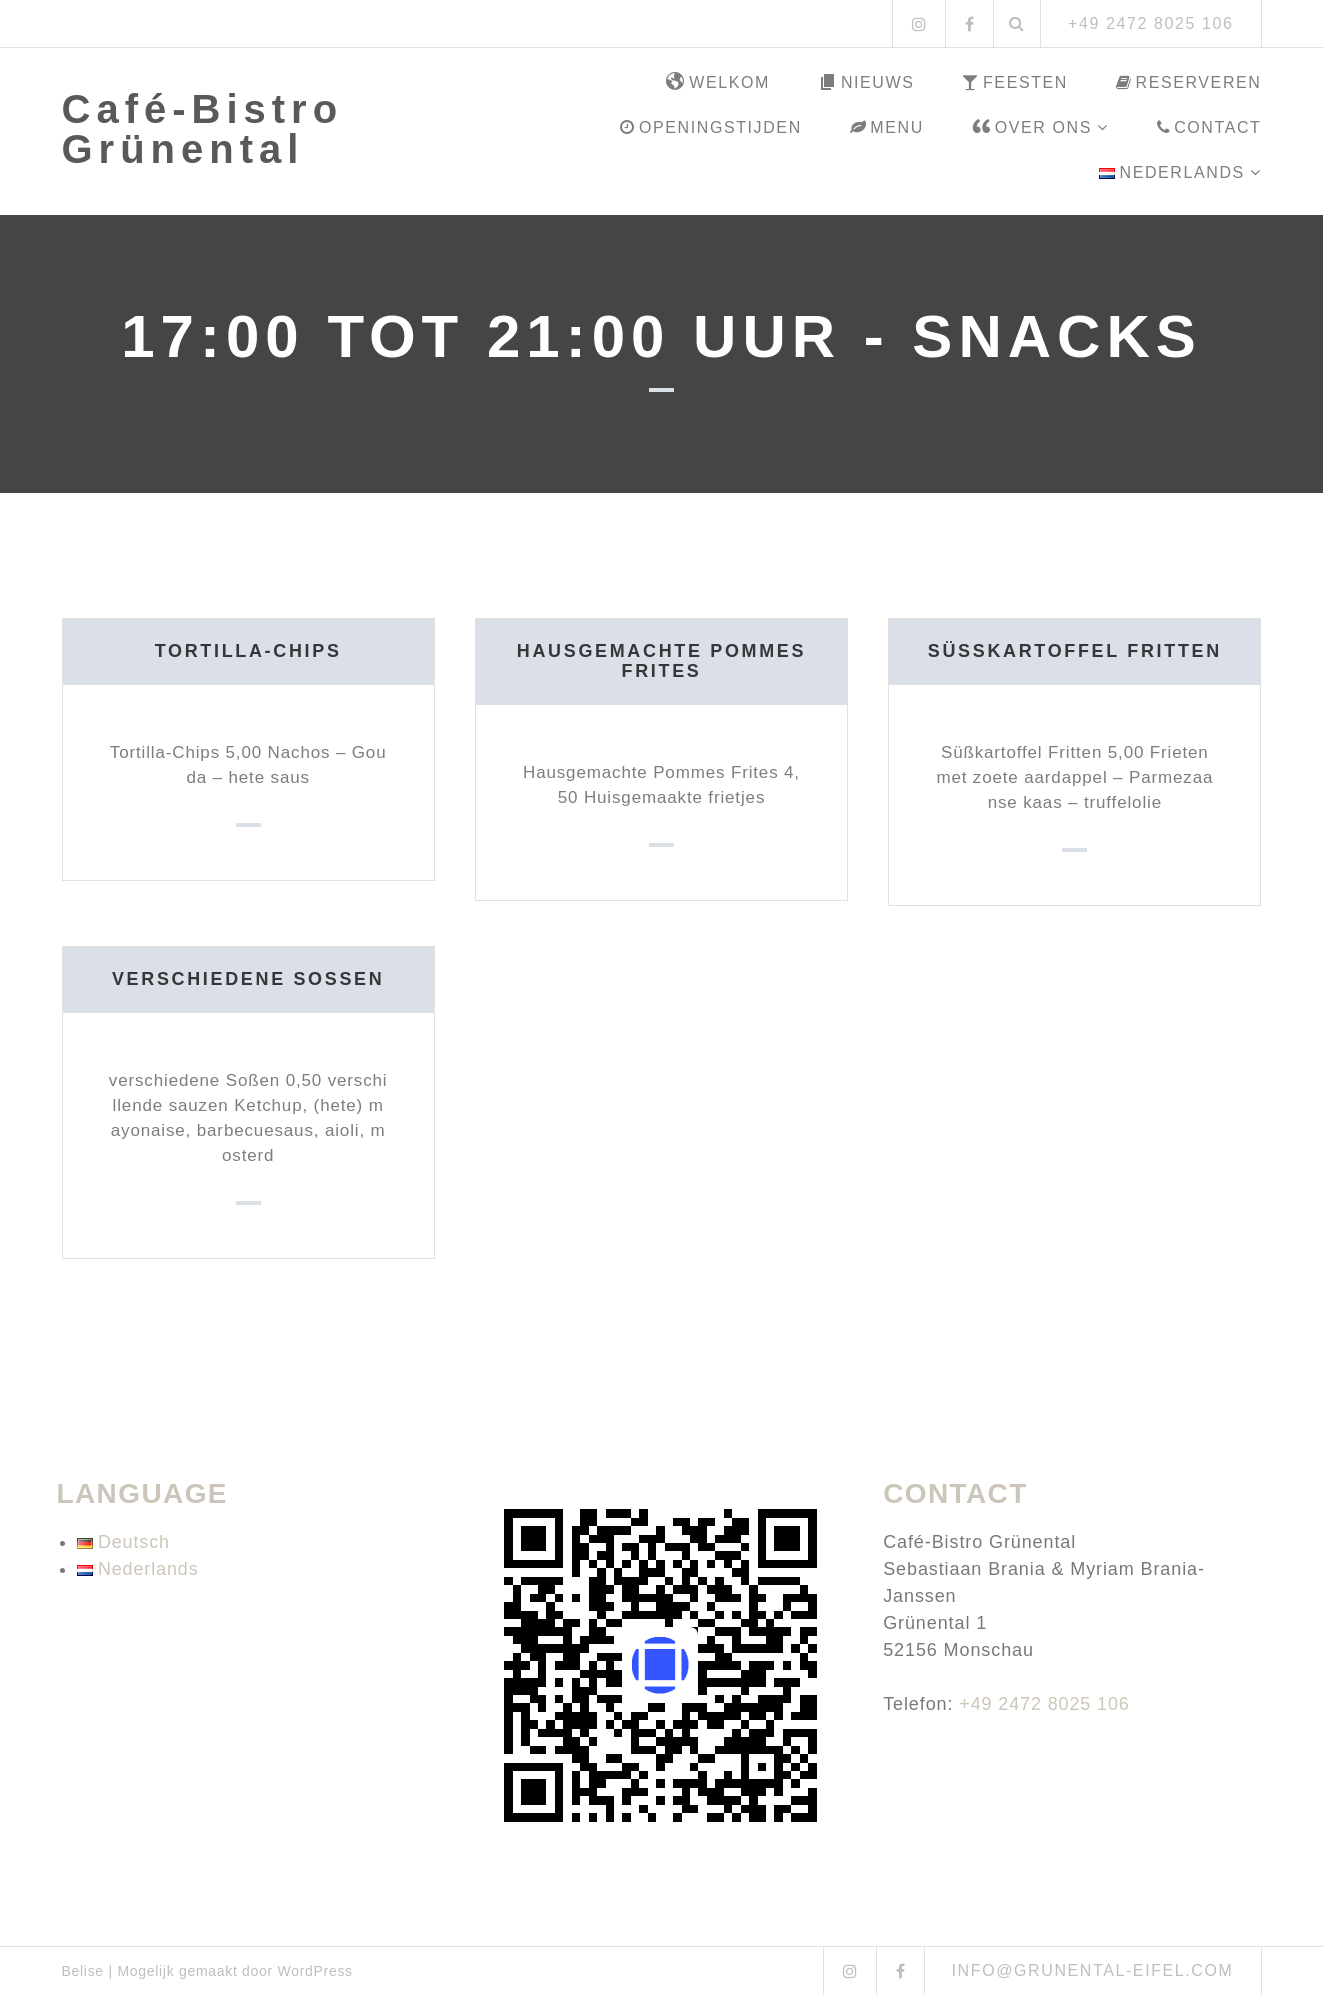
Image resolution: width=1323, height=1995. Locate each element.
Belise (83, 1971)
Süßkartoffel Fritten (1074, 651)
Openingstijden (710, 127)
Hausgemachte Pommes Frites (661, 661)
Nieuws (866, 83)
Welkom (718, 83)
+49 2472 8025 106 (1044, 1704)
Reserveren (1189, 82)
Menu (887, 127)
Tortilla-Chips (247, 651)
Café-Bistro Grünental (203, 129)
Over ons (1032, 128)
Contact (1209, 127)
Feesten (1015, 82)
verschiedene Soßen (247, 979)
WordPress (315, 1971)
